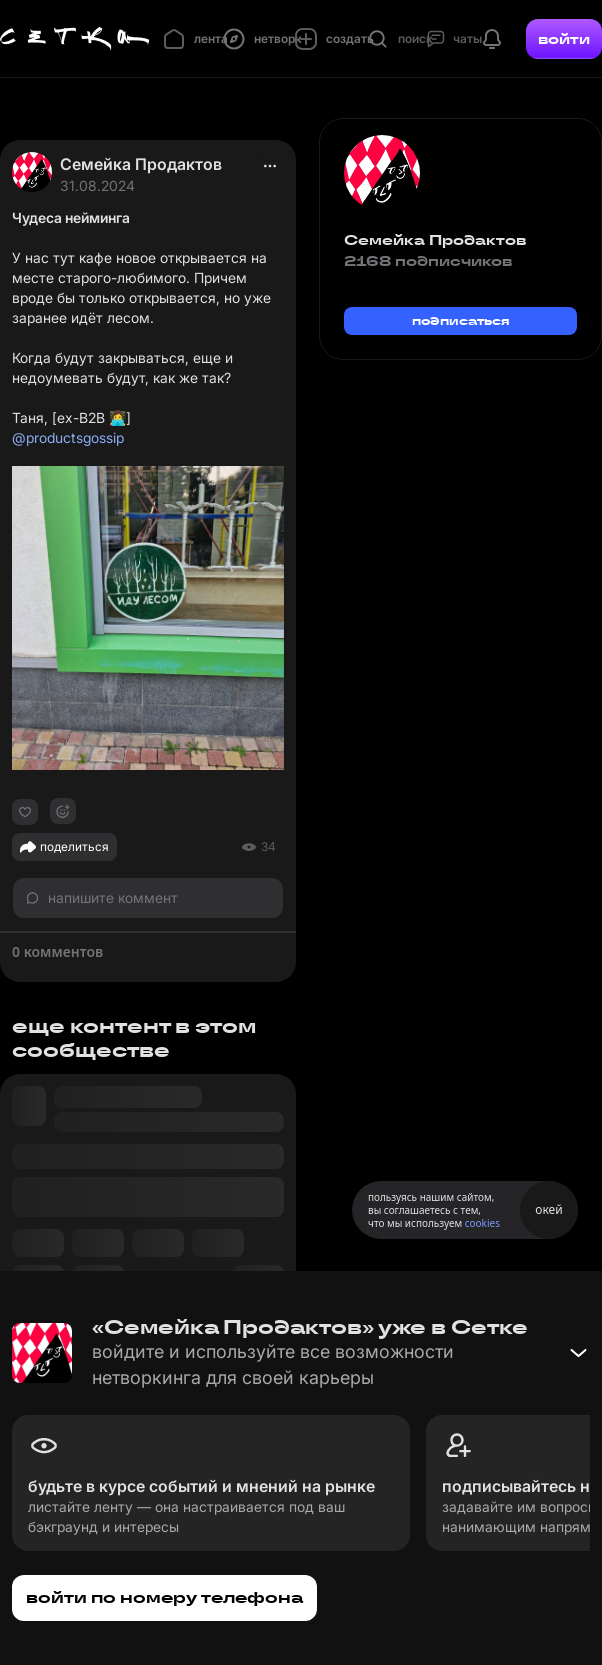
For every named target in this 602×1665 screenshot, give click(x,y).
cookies (482, 1223)
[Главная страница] (75, 39)
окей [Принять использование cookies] (548, 1209)
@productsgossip (68, 437)
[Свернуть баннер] (578, 1353)
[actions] (270, 166)
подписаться (461, 320)
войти (564, 39)
